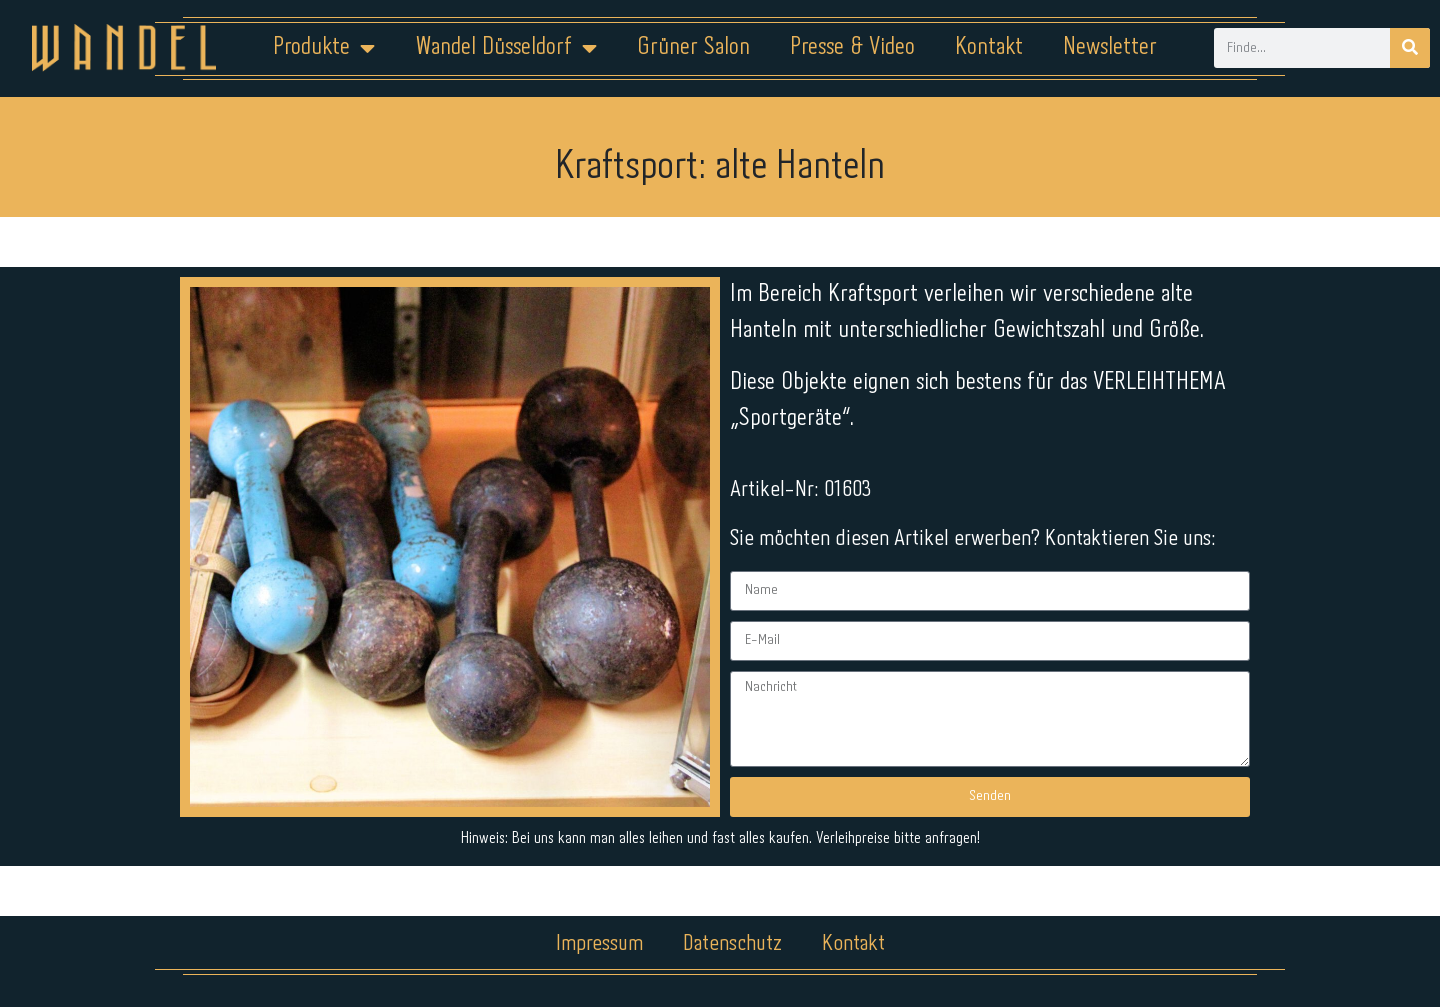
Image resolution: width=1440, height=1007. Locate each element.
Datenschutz (732, 944)
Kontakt (989, 47)
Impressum (599, 944)
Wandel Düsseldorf (506, 48)
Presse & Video (852, 47)
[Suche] (1410, 48)
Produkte (324, 48)
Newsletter (1110, 47)
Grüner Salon (693, 47)
